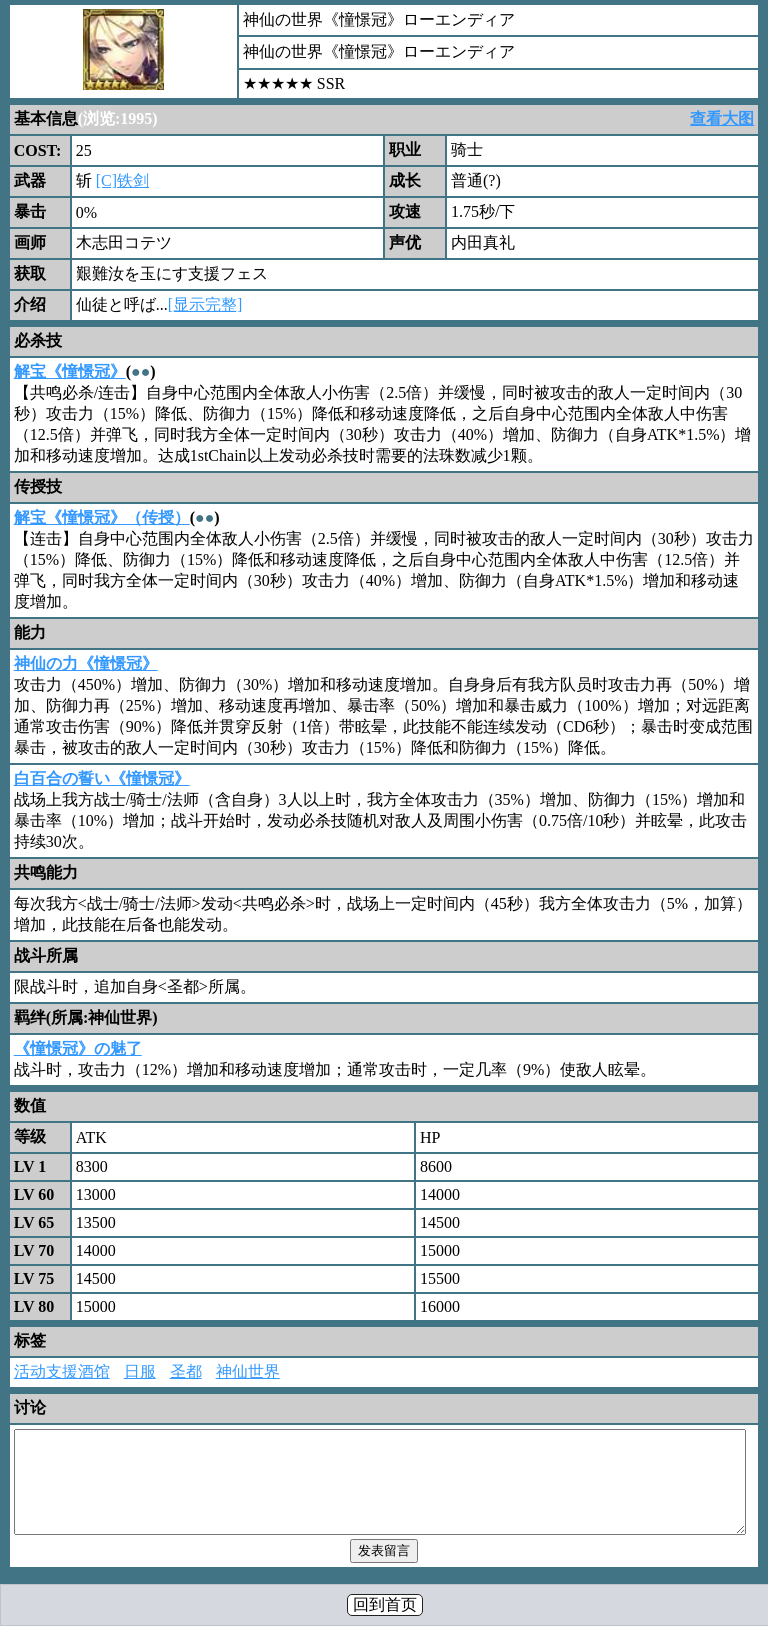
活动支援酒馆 (62, 1371)
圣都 (186, 1371)
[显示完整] (205, 304)
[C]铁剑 (122, 180)
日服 (140, 1371)
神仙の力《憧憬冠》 (86, 663)
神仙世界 (248, 1371)
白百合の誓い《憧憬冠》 (102, 778)
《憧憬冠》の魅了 (78, 1048)
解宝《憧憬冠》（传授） (102, 517)
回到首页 (385, 1604)
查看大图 (722, 118)
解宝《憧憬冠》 (70, 371)
